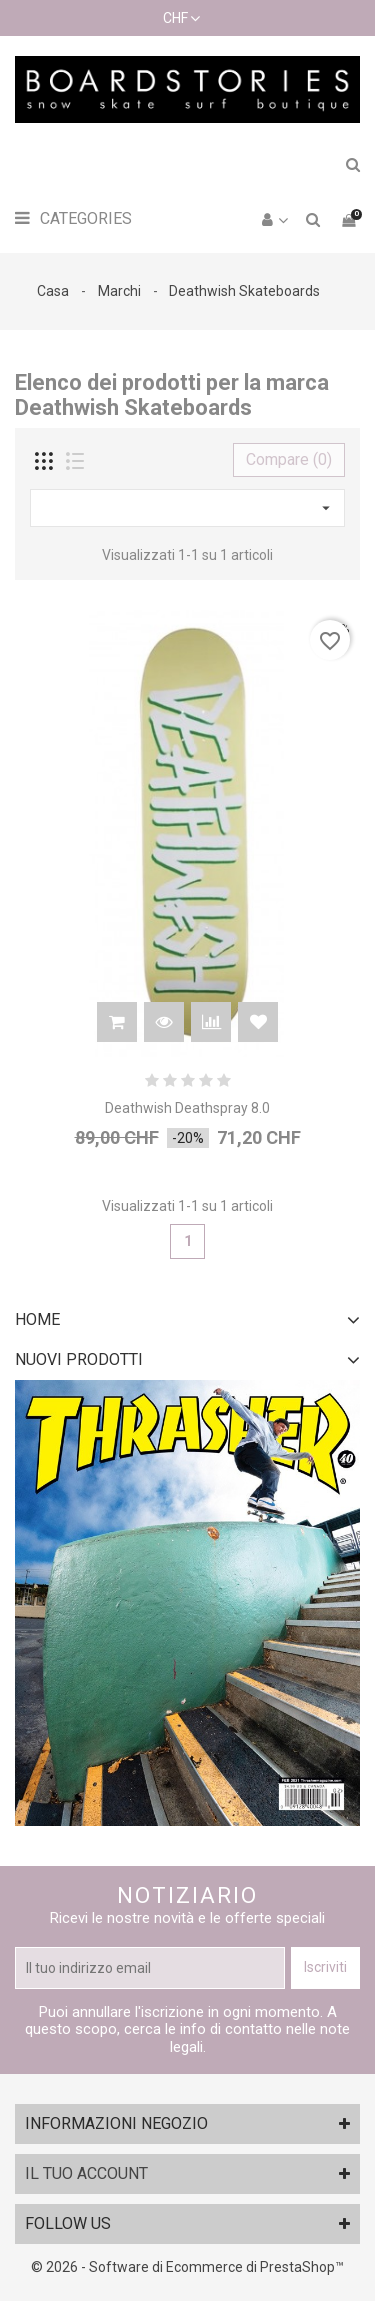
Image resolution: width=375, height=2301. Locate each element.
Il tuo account (86, 2173)
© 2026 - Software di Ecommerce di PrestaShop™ (187, 2267)
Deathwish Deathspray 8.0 (187, 1108)
